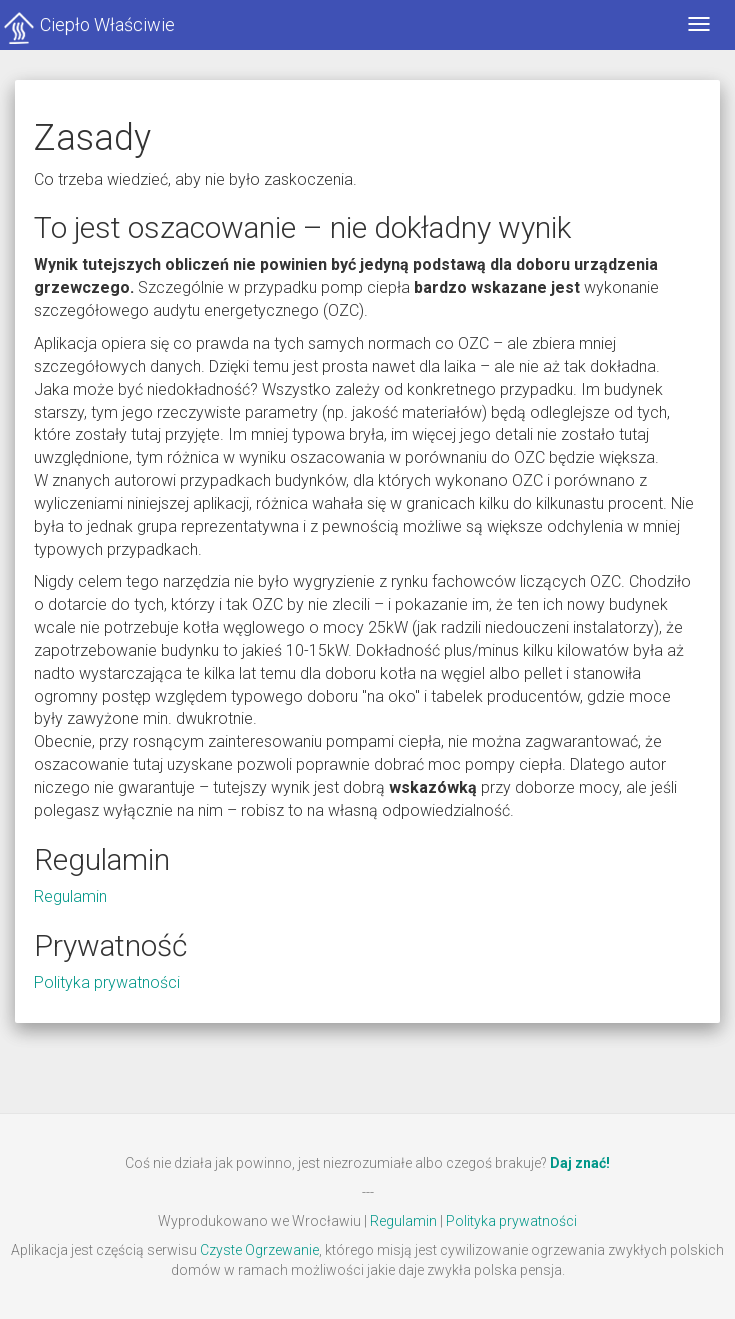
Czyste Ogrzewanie (259, 1250)
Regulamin (70, 896)
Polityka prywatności (107, 982)
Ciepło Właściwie (107, 24)
